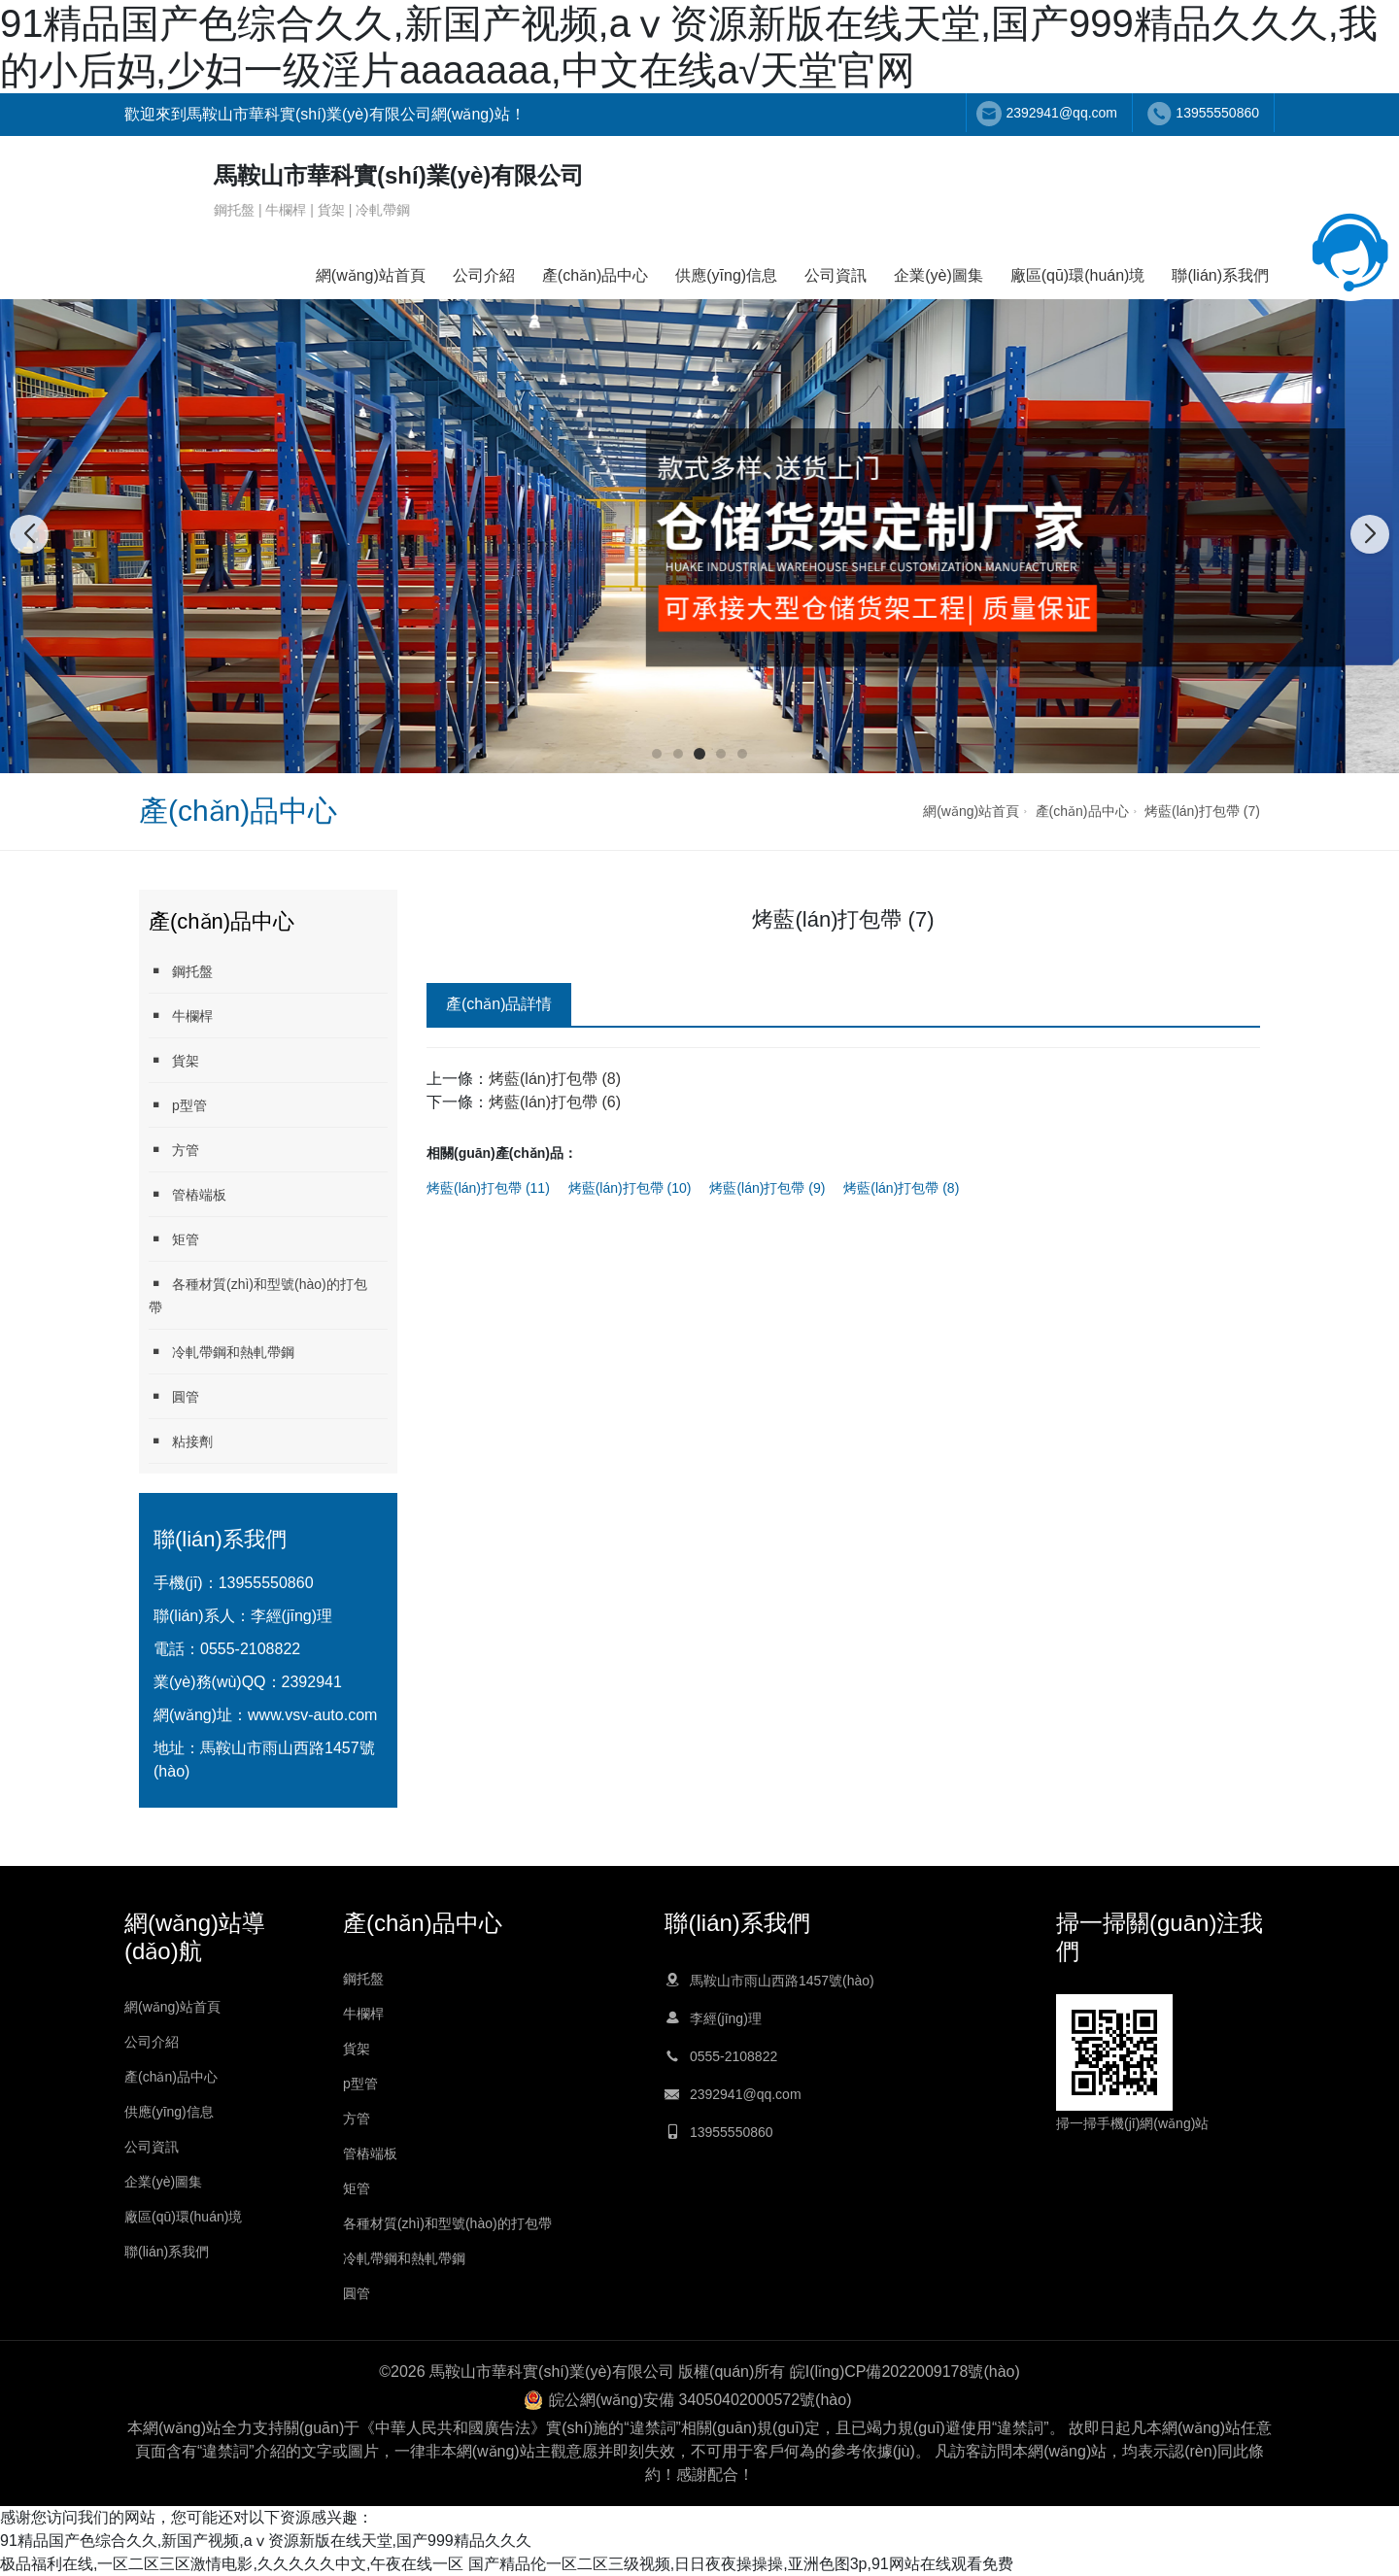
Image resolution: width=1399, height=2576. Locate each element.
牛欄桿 (181, 1015)
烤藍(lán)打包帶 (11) (488, 1188)
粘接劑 (181, 1441)
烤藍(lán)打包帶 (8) (555, 1078)
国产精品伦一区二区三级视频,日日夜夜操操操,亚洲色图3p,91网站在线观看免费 (740, 2564)
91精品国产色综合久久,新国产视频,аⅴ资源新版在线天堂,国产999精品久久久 (265, 2540)
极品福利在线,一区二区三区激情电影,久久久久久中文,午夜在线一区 (231, 2564)
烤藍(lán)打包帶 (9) (767, 1188)
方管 (174, 1149)
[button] (657, 754)
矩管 (174, 1239)
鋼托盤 (181, 971)
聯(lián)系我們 (1220, 275)
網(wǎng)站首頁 (371, 275)
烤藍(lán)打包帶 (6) (555, 1102)
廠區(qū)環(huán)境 (1077, 275)
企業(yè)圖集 (938, 275)
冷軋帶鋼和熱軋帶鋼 (221, 1351)
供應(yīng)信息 (726, 275)
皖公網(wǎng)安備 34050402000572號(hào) (700, 2399)
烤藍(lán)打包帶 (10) (630, 1188)
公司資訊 (835, 275)
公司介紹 (484, 275)
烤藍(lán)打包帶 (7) (1202, 811)
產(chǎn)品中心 (595, 275)
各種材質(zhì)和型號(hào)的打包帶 (258, 1295)
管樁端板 (187, 1194)
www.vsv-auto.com (312, 1715)
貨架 (174, 1060)
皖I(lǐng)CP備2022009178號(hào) (905, 2371)
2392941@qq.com (1061, 112)
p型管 (178, 1105)
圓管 (174, 1396)
